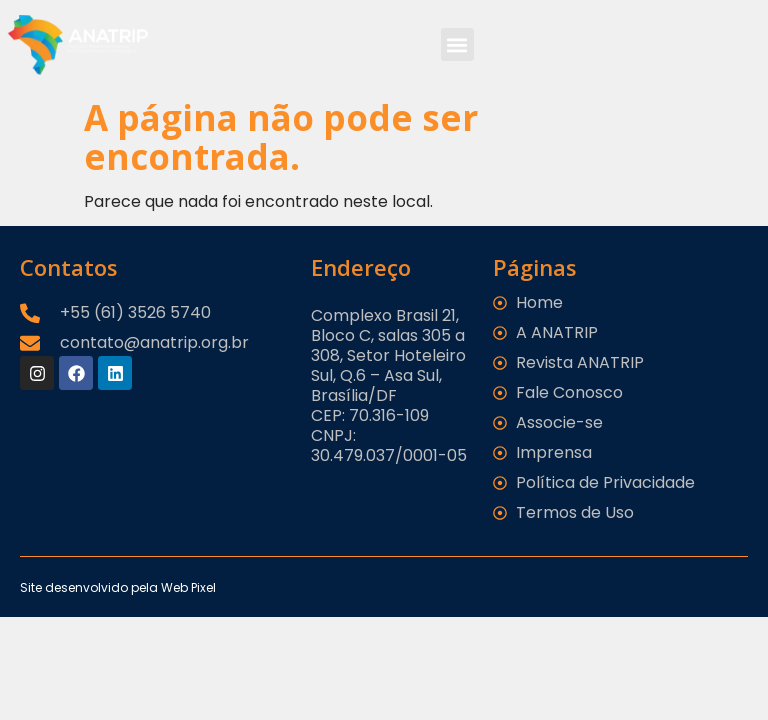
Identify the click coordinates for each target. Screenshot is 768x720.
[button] (457, 44)
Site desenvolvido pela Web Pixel (118, 587)
